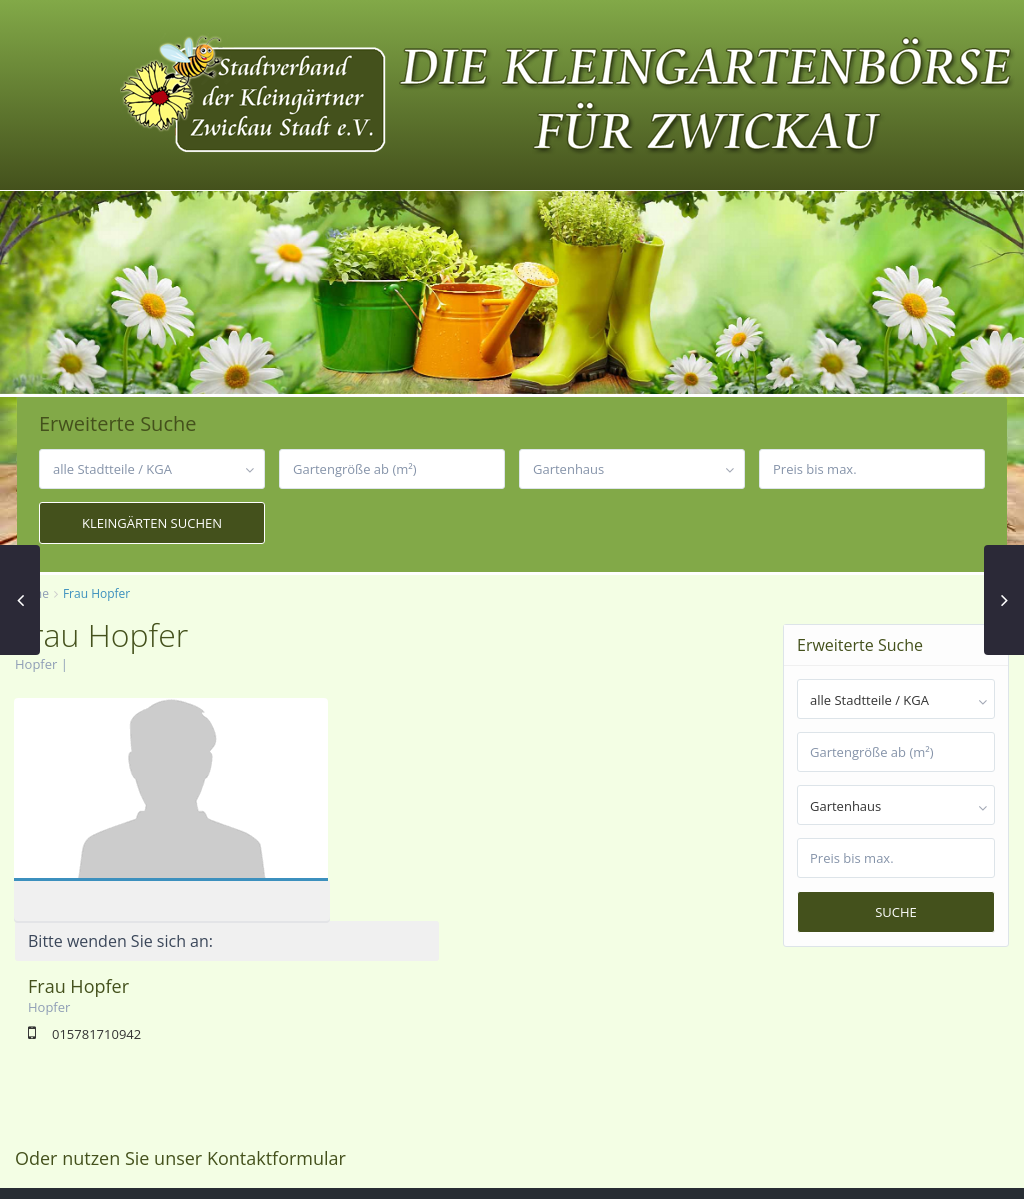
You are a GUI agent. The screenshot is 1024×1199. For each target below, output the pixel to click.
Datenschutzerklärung (917, 1169)
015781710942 (410, 811)
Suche (896, 912)
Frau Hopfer (392, 763)
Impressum (793, 1169)
